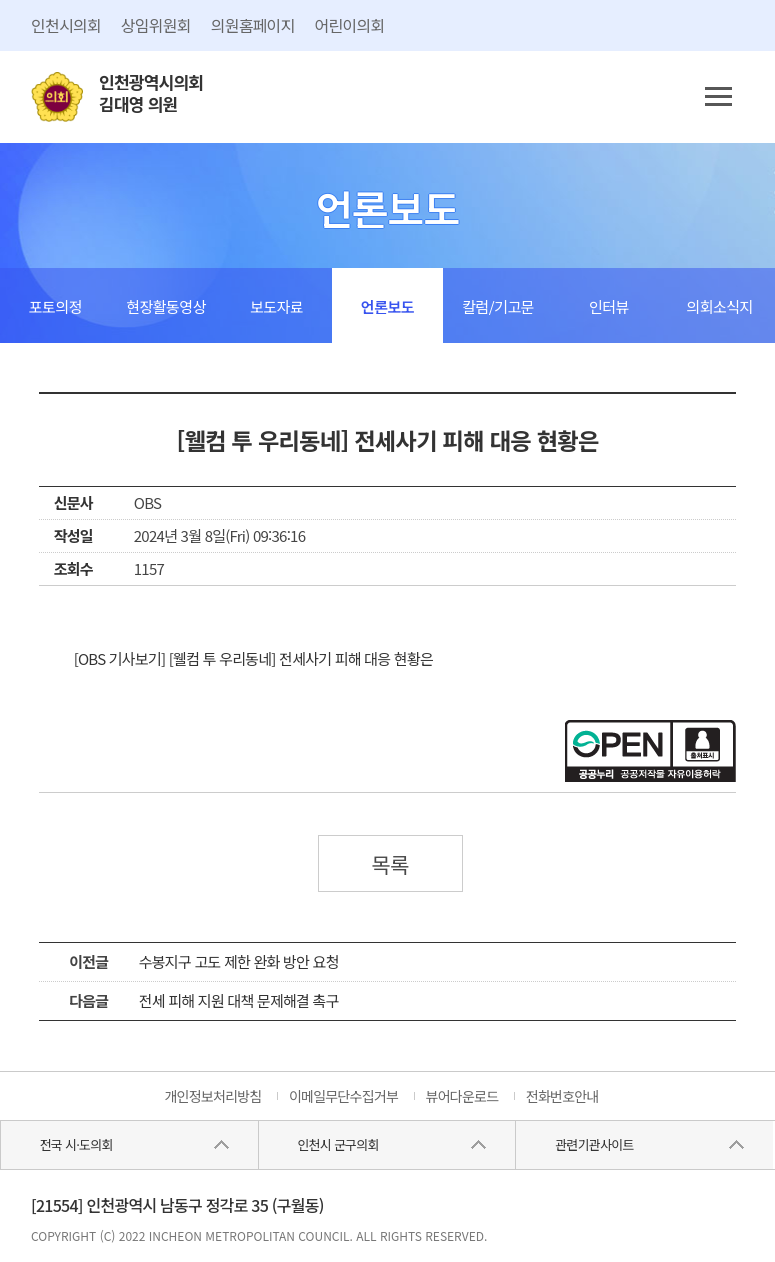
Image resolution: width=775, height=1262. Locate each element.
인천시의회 (66, 25)
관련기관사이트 (594, 1144)
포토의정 (55, 306)
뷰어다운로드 (462, 1096)
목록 (390, 864)
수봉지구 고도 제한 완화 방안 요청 (239, 961)
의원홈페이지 (253, 25)
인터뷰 (609, 306)
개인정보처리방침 (212, 1096)
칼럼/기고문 (498, 306)
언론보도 (387, 306)
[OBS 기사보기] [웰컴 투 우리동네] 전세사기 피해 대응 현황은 (253, 658)
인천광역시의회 (151, 93)
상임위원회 (156, 25)
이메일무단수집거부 (343, 1096)
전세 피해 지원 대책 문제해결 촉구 (239, 1000)
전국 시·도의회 (76, 1144)
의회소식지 (719, 306)
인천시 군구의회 (337, 1144)
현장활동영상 (166, 306)
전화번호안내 (562, 1096)
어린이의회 (350, 25)
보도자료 (276, 306)
